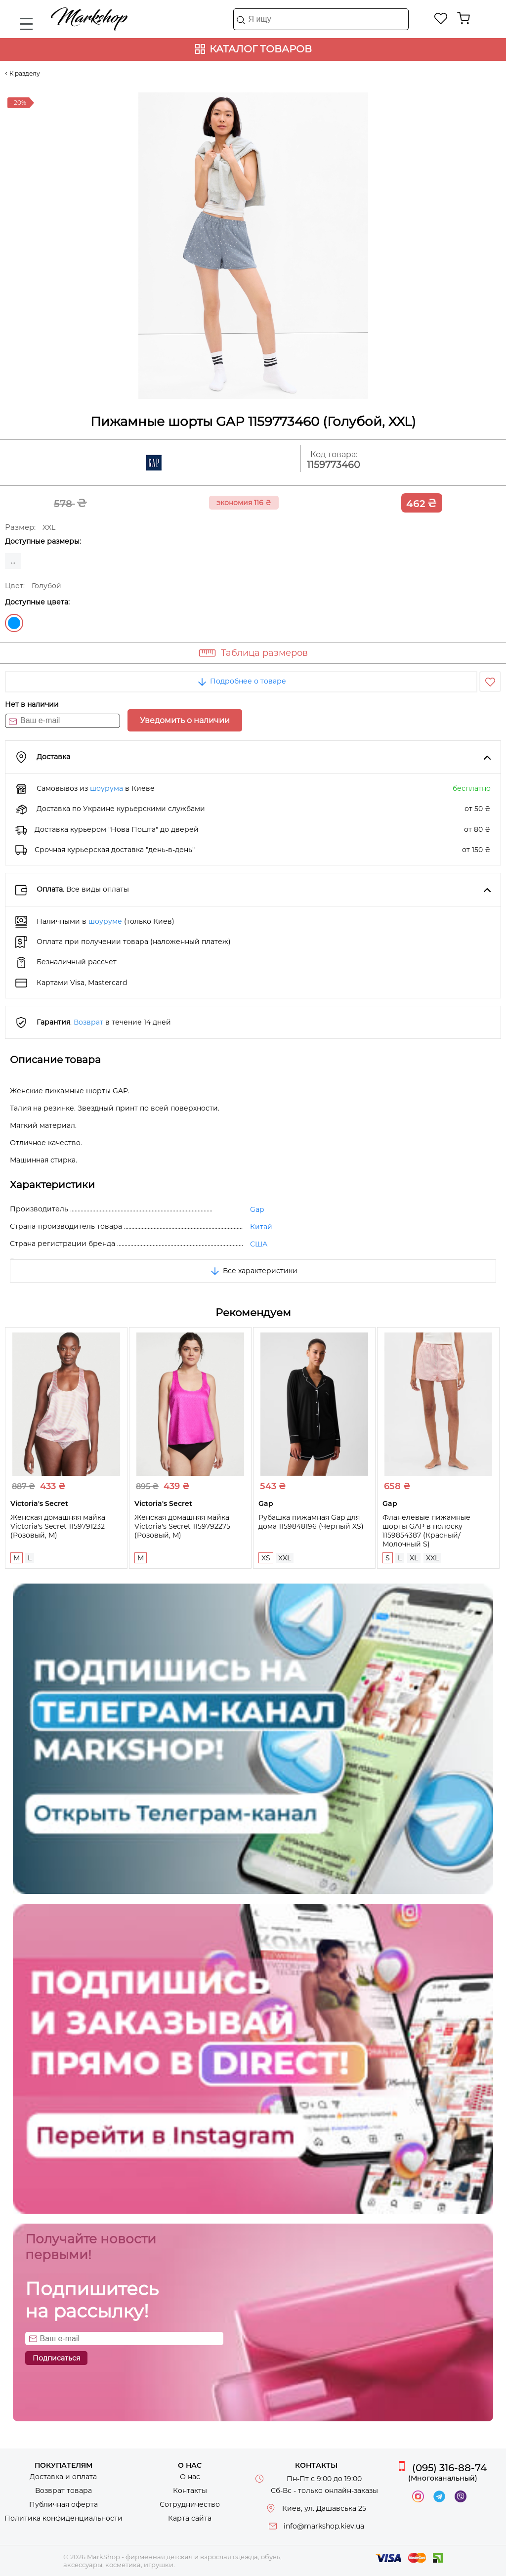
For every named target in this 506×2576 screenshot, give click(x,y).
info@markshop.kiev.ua (324, 2526)
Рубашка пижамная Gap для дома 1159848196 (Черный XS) (311, 1522)
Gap (257, 1209)
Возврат (88, 1022)
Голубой (14, 623)
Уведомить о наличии (185, 720)
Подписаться (56, 2358)
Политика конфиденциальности (63, 2518)
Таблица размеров (264, 652)
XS (265, 1557)
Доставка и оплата (63, 2476)
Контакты (190, 2490)
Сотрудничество (190, 2504)
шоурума (106, 788)
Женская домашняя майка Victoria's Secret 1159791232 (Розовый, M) (57, 1526)
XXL (284, 1557)
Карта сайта (189, 2518)
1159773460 (333, 465)
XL (414, 1557)
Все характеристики (253, 1270)
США (258, 1244)
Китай (261, 1226)
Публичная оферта (63, 2504)
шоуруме (105, 921)
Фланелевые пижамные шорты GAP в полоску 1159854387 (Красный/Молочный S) (426, 1530)
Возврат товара (63, 2490)
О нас (190, 2476)
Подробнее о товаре (241, 681)
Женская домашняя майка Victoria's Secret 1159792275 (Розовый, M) (182, 1526)
